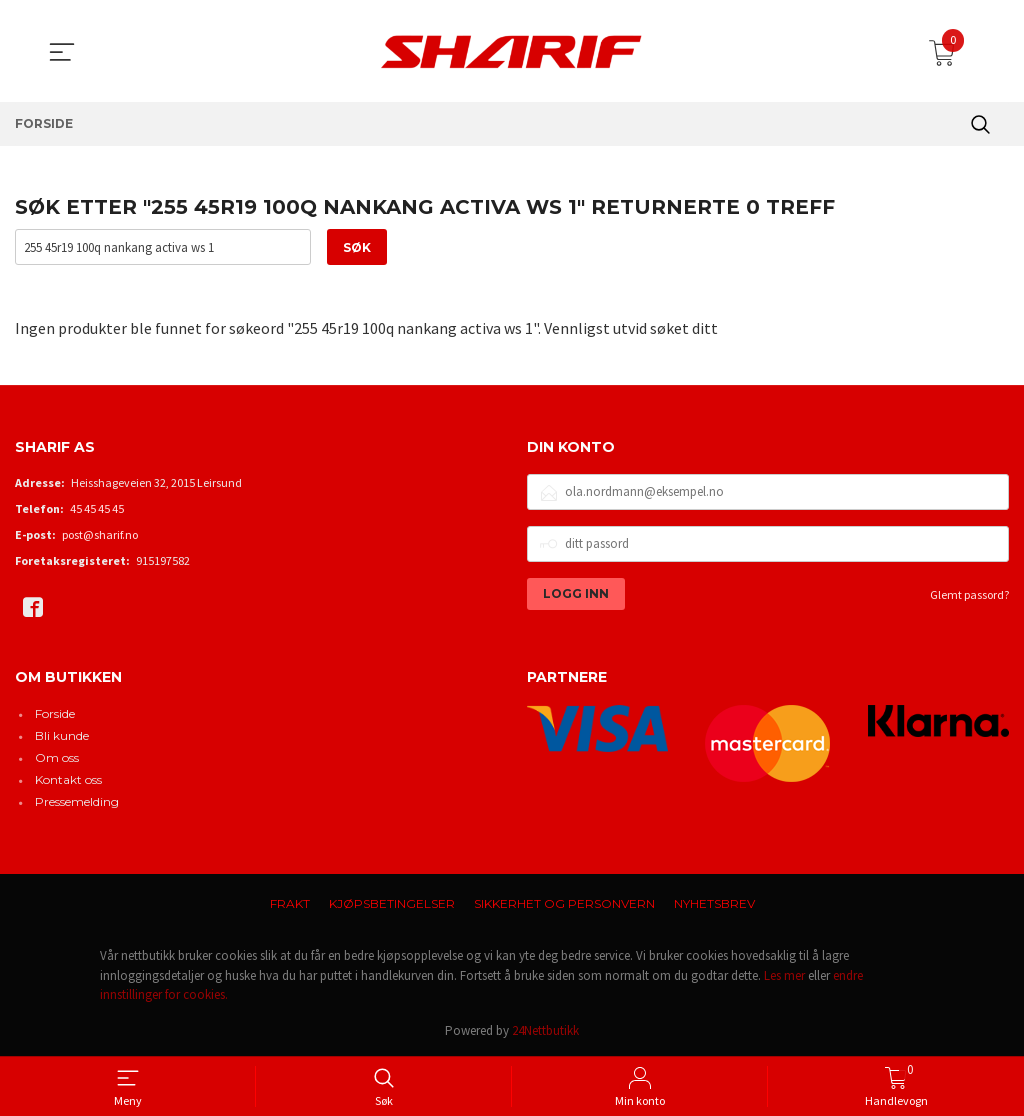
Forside (55, 713)
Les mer (784, 975)
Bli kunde (62, 735)
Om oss (57, 757)
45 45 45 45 (97, 508)
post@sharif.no (100, 534)
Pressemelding (77, 801)
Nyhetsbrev (714, 903)
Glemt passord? (969, 594)
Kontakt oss (68, 779)
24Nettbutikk (545, 1030)
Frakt (290, 903)
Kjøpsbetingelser (392, 903)
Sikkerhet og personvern (564, 903)
